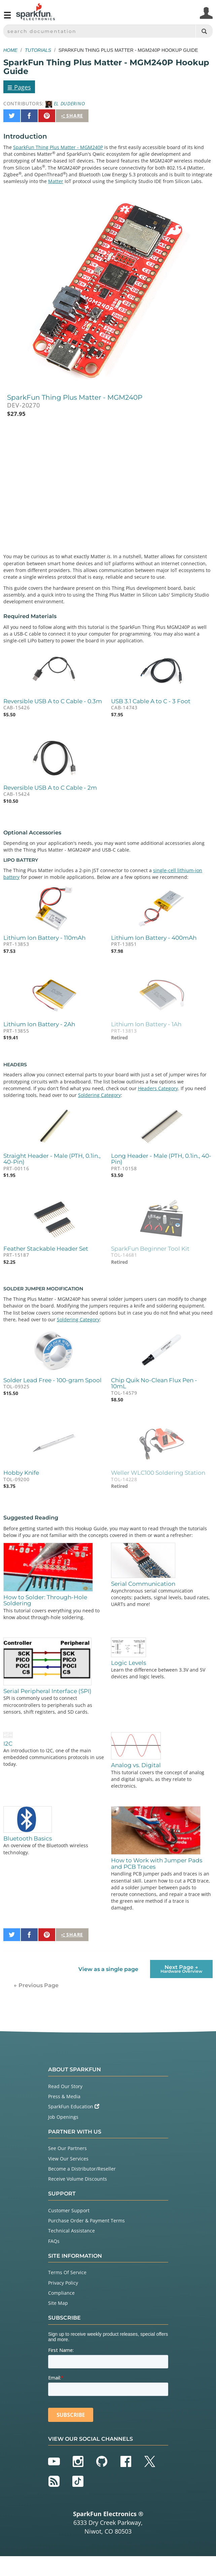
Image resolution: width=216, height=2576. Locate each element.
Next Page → (181, 1969)
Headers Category (158, 1088)
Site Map (58, 2303)
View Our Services (68, 2158)
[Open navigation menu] (7, 18)
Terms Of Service (67, 2272)
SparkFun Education (73, 2106)
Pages (19, 87)
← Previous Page (36, 1985)
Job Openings (63, 2117)
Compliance (61, 2293)
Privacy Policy (63, 2283)
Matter (55, 181)
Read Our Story (65, 2086)
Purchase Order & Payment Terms (86, 2220)
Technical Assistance (71, 2230)
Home (10, 50)
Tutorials (38, 50)
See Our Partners (67, 2148)
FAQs (54, 2241)
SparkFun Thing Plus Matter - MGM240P (58, 147)
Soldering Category (99, 1095)
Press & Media (64, 2096)
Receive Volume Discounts (77, 2179)
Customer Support (68, 2210)
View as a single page (108, 1969)
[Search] (204, 31)
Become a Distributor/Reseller (82, 2169)
